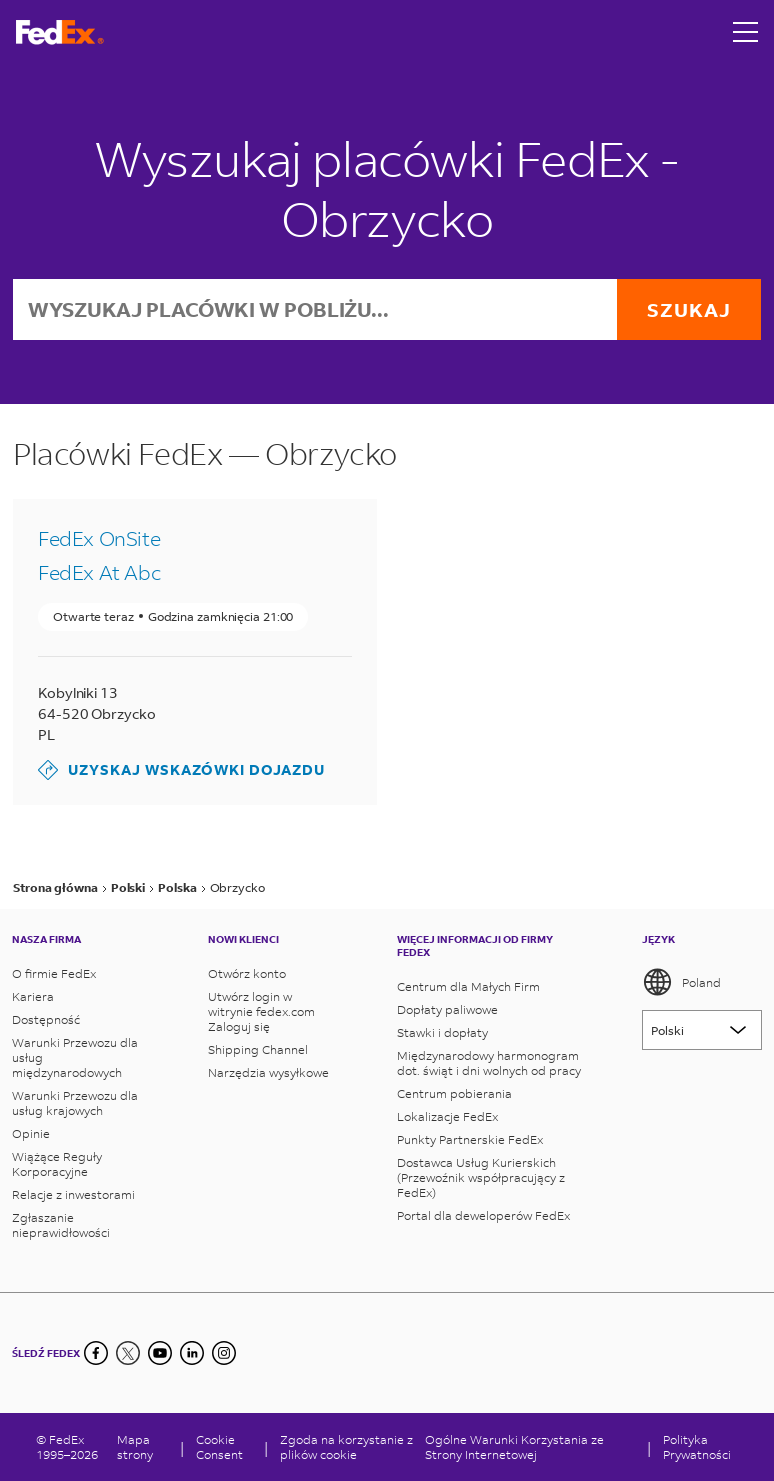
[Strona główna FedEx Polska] (60, 32)
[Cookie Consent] (224, 1447)
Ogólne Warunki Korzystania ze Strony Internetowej (514, 1447)
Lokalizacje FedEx (447, 1116)
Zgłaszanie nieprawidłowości (61, 1225)
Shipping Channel (258, 1049)
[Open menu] (746, 32)
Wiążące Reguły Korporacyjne (57, 1164)
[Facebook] (96, 1353)
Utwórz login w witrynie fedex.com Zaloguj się (261, 1011)
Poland (681, 982)
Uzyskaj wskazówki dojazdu (181, 770)
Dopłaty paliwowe (447, 1009)
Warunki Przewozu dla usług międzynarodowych (75, 1057)
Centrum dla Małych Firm (468, 986)
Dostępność (46, 1019)
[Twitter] (128, 1353)
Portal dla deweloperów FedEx (483, 1215)
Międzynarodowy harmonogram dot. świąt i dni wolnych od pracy (489, 1063)
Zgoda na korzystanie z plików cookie (346, 1447)
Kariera (33, 996)
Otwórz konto (247, 973)
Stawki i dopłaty (442, 1032)
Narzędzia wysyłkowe (268, 1072)
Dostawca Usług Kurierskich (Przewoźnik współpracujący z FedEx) (481, 1177)
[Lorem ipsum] (702, 1030)
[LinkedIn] (192, 1353)
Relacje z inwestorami (73, 1194)
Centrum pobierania (454, 1093)
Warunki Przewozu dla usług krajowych (75, 1103)
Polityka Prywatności (697, 1447)
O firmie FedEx (54, 973)
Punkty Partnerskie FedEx (470, 1139)
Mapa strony (135, 1447)
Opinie (31, 1133)
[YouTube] (160, 1353)
